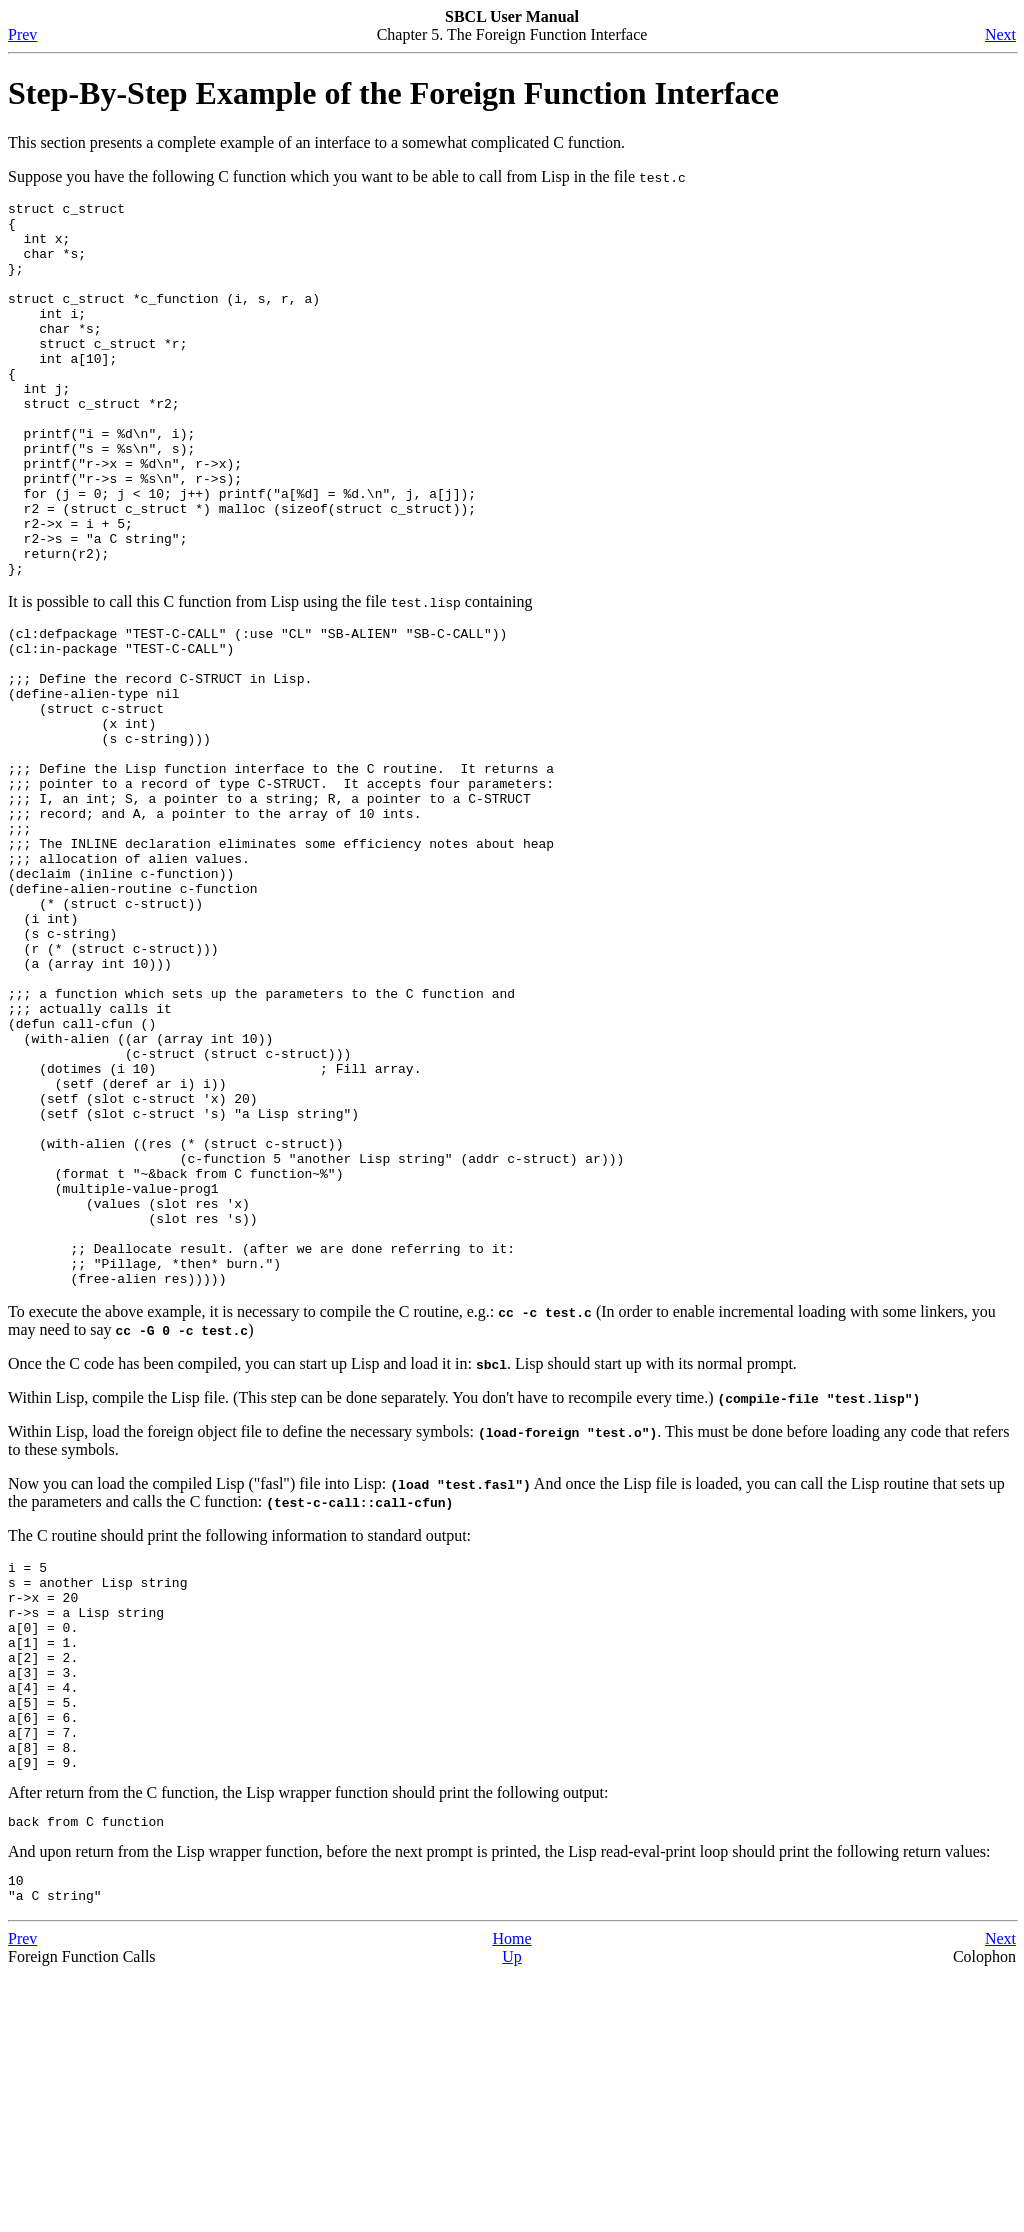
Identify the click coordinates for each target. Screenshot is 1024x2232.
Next (1000, 34)
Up (512, 2214)
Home (511, 2196)
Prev (22, 34)
